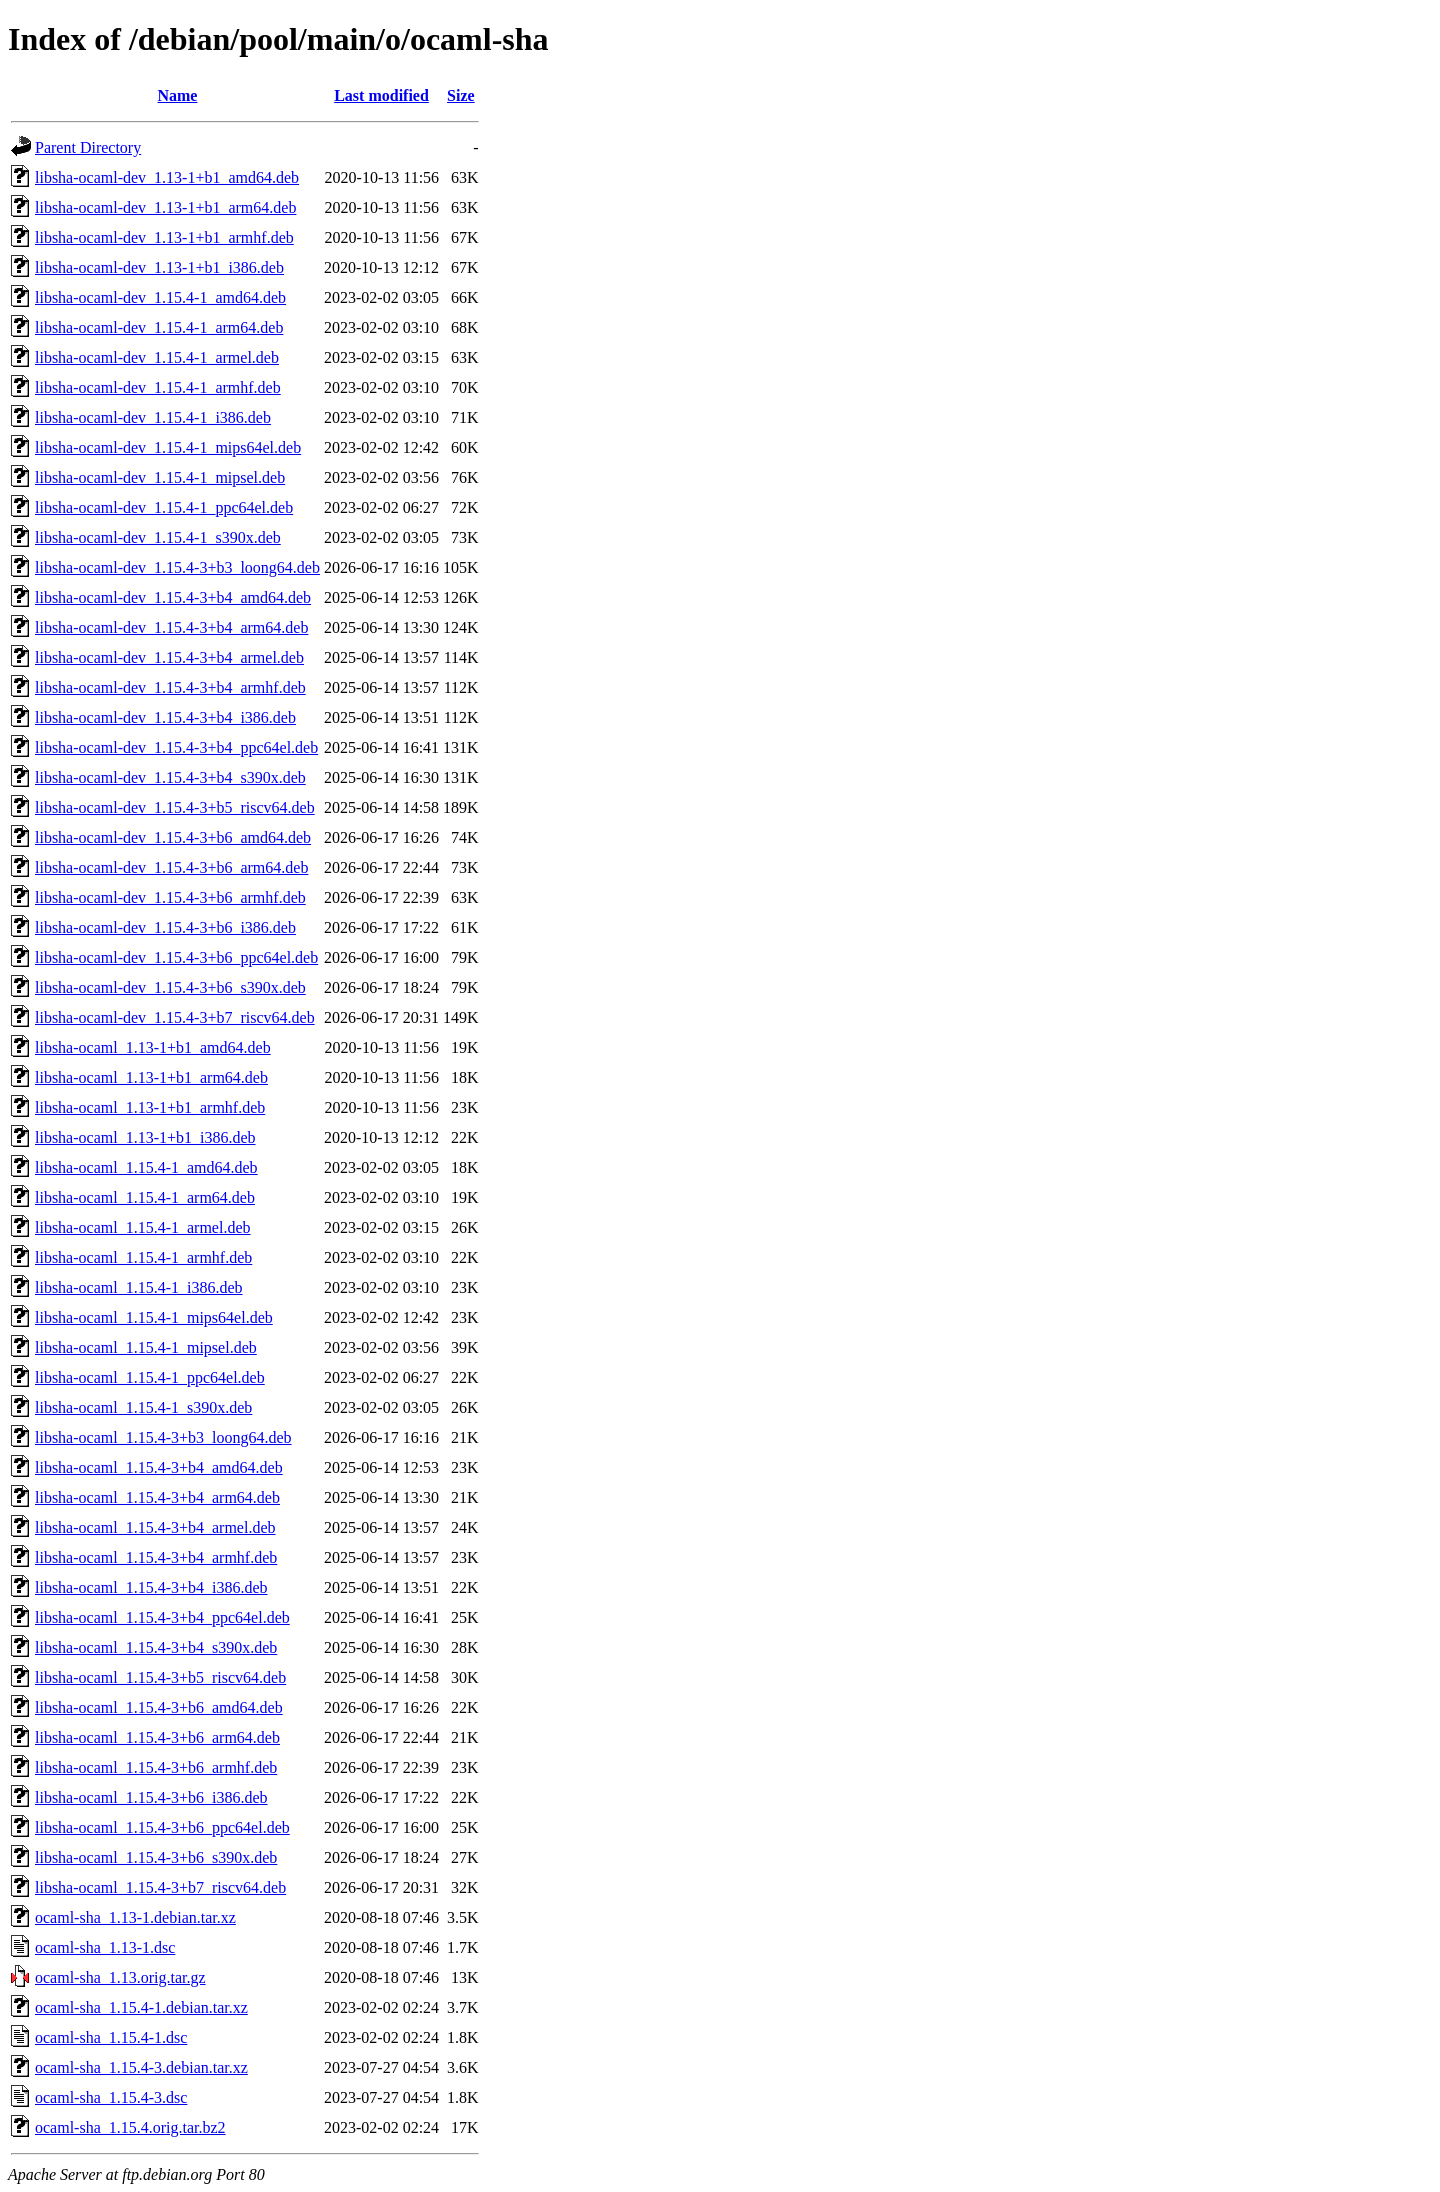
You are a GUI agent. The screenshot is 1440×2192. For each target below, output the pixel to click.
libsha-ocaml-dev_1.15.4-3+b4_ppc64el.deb (176, 747)
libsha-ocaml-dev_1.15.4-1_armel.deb (157, 357)
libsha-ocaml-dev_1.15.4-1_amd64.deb (160, 297)
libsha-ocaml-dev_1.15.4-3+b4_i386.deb (165, 717)
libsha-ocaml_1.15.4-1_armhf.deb (143, 1257)
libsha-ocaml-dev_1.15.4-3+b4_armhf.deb (170, 687)
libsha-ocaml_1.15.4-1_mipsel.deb (146, 1347)
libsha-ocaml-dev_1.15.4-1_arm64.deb (159, 327)
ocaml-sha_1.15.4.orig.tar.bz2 (130, 2127)
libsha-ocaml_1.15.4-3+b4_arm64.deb (157, 1497)
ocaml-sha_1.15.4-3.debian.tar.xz (141, 2067)
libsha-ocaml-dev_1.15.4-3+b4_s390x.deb (170, 777)
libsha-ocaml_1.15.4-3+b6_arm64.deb (157, 1737)
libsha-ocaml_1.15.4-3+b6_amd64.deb (159, 1707)
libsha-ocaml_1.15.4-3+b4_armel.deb (155, 1527)
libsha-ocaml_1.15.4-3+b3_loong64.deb (163, 1437)
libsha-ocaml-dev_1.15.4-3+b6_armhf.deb (170, 897)
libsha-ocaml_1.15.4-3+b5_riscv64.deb (160, 1677)
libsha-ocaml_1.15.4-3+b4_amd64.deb (159, 1467)
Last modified (381, 95)
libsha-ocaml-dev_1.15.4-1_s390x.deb (158, 537)
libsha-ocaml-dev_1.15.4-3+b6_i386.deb (165, 927)
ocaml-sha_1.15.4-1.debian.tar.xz (141, 2007)
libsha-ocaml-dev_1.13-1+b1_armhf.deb (164, 237)
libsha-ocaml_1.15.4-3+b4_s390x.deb (156, 1647)
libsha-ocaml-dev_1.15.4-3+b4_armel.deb (169, 657)
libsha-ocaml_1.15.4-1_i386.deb (139, 1287)
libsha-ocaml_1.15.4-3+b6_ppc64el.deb (162, 1827)
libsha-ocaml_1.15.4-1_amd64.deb (146, 1167)
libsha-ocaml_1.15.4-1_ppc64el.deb (150, 1377)
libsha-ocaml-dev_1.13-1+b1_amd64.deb (167, 177)
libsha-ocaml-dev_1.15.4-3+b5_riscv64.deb (175, 807)
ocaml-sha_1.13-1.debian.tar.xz (135, 1917)
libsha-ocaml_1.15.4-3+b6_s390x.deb (156, 1857)
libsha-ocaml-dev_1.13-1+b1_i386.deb (159, 267)
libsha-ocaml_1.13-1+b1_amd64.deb (153, 1047)
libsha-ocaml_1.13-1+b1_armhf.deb (150, 1107)
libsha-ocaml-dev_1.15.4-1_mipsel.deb (160, 477)
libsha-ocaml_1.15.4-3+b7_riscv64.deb (160, 1887)
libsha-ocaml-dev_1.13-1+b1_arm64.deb (165, 207)
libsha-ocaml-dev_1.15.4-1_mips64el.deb (168, 447)
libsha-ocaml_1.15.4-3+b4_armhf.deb (156, 1557)
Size (461, 95)
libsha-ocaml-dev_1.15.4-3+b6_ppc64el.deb (176, 957)
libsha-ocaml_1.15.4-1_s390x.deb (143, 1407)
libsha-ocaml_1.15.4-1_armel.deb (143, 1227)
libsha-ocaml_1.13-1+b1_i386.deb (145, 1137)
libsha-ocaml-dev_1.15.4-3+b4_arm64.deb (171, 627)
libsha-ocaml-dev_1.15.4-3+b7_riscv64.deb (175, 1017)
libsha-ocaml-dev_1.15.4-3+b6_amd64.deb (173, 837)
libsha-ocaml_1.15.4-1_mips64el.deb (154, 1317)
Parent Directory (88, 147)
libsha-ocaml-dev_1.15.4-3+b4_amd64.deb (173, 597)
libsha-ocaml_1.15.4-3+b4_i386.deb (151, 1587)
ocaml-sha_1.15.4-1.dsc (111, 2037)
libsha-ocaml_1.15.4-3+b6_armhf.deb (156, 1767)
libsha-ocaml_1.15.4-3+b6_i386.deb (151, 1797)
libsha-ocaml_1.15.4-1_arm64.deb (145, 1197)
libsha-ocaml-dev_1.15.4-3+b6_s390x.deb (170, 987)
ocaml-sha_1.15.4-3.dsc (111, 2097)
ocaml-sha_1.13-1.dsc (105, 1947)
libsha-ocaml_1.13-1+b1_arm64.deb (151, 1077)
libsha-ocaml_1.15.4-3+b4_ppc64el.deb (162, 1617)
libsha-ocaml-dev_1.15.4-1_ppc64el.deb (164, 507)
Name (177, 95)
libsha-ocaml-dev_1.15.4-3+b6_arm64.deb (171, 867)
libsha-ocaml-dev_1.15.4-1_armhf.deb (158, 387)
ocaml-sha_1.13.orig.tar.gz (120, 1977)
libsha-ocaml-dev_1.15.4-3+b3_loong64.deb (177, 567)
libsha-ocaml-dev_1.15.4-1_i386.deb (153, 417)
